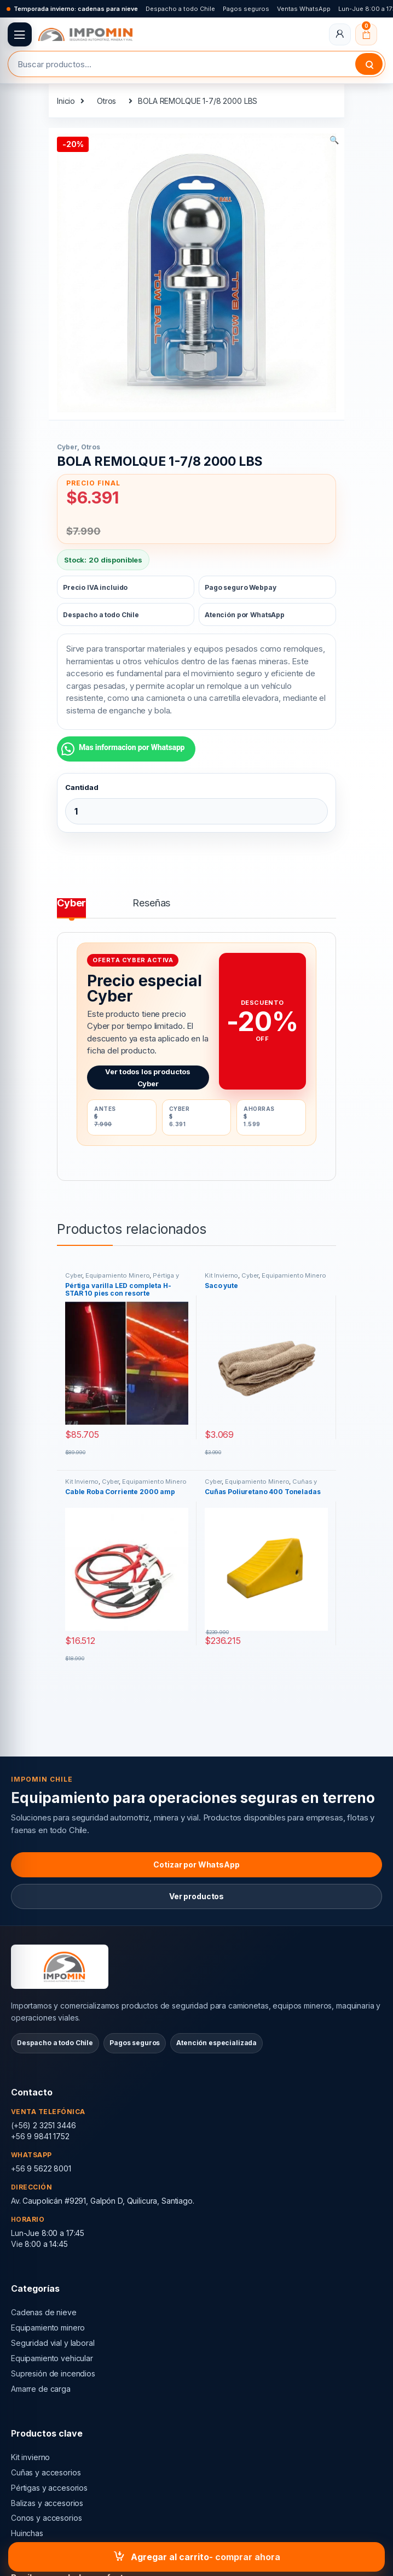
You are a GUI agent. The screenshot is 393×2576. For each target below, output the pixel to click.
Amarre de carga (41, 2388)
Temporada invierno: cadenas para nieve (76, 9)
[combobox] (181, 64)
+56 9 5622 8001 (41, 2168)
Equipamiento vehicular (52, 2358)
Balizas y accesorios (47, 2503)
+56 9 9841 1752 (40, 2136)
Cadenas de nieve (44, 2312)
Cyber (67, 447)
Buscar (369, 64)
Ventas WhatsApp (304, 9)
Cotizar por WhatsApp (196, 1864)
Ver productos (196, 1896)
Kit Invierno (221, 1275)
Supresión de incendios (53, 2373)
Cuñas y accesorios (45, 2472)
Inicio (66, 101)
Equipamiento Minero (117, 1275)
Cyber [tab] (71, 903)
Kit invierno (30, 2457)
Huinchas (27, 2533)
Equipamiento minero (48, 2327)
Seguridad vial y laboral (53, 2342)
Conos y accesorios (46, 2517)
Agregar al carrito (170, 2556)
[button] (334, 140)
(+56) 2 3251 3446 (43, 2125)
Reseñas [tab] (151, 903)
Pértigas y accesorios (49, 2487)
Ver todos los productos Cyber (147, 1077)
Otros (106, 101)
